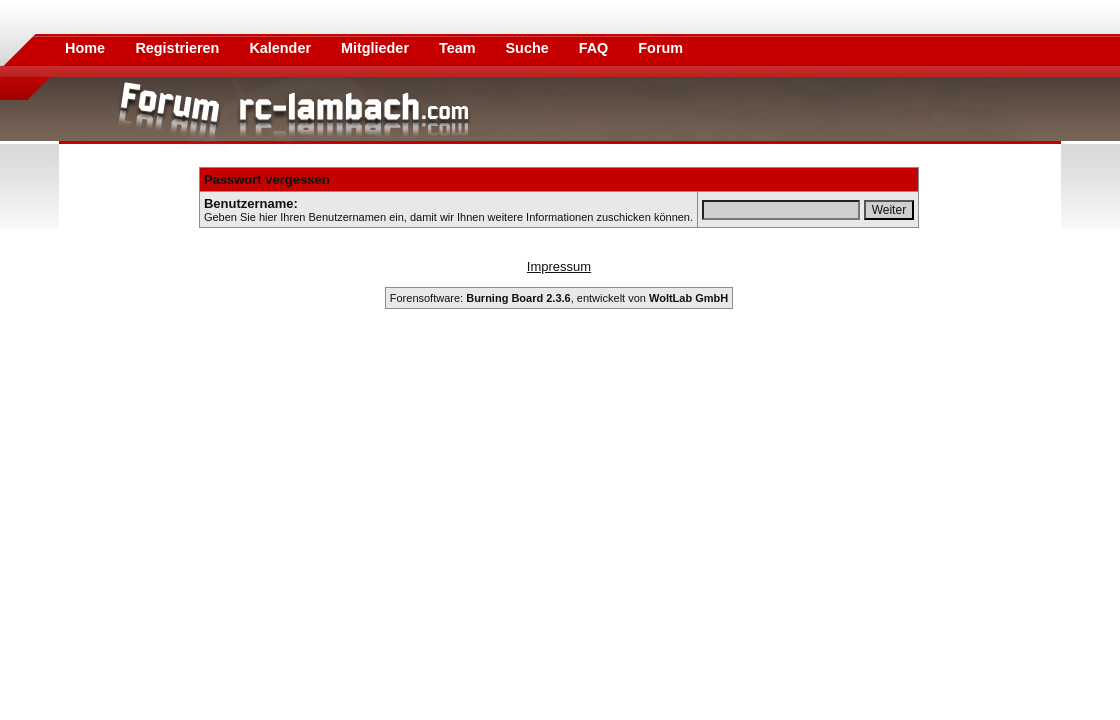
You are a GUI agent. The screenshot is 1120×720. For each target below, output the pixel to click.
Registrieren (179, 48)
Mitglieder (377, 48)
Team (459, 48)
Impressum (559, 266)
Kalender (282, 48)
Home (85, 48)
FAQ (596, 48)
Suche (529, 48)
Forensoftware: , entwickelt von (559, 298)
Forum (660, 48)
